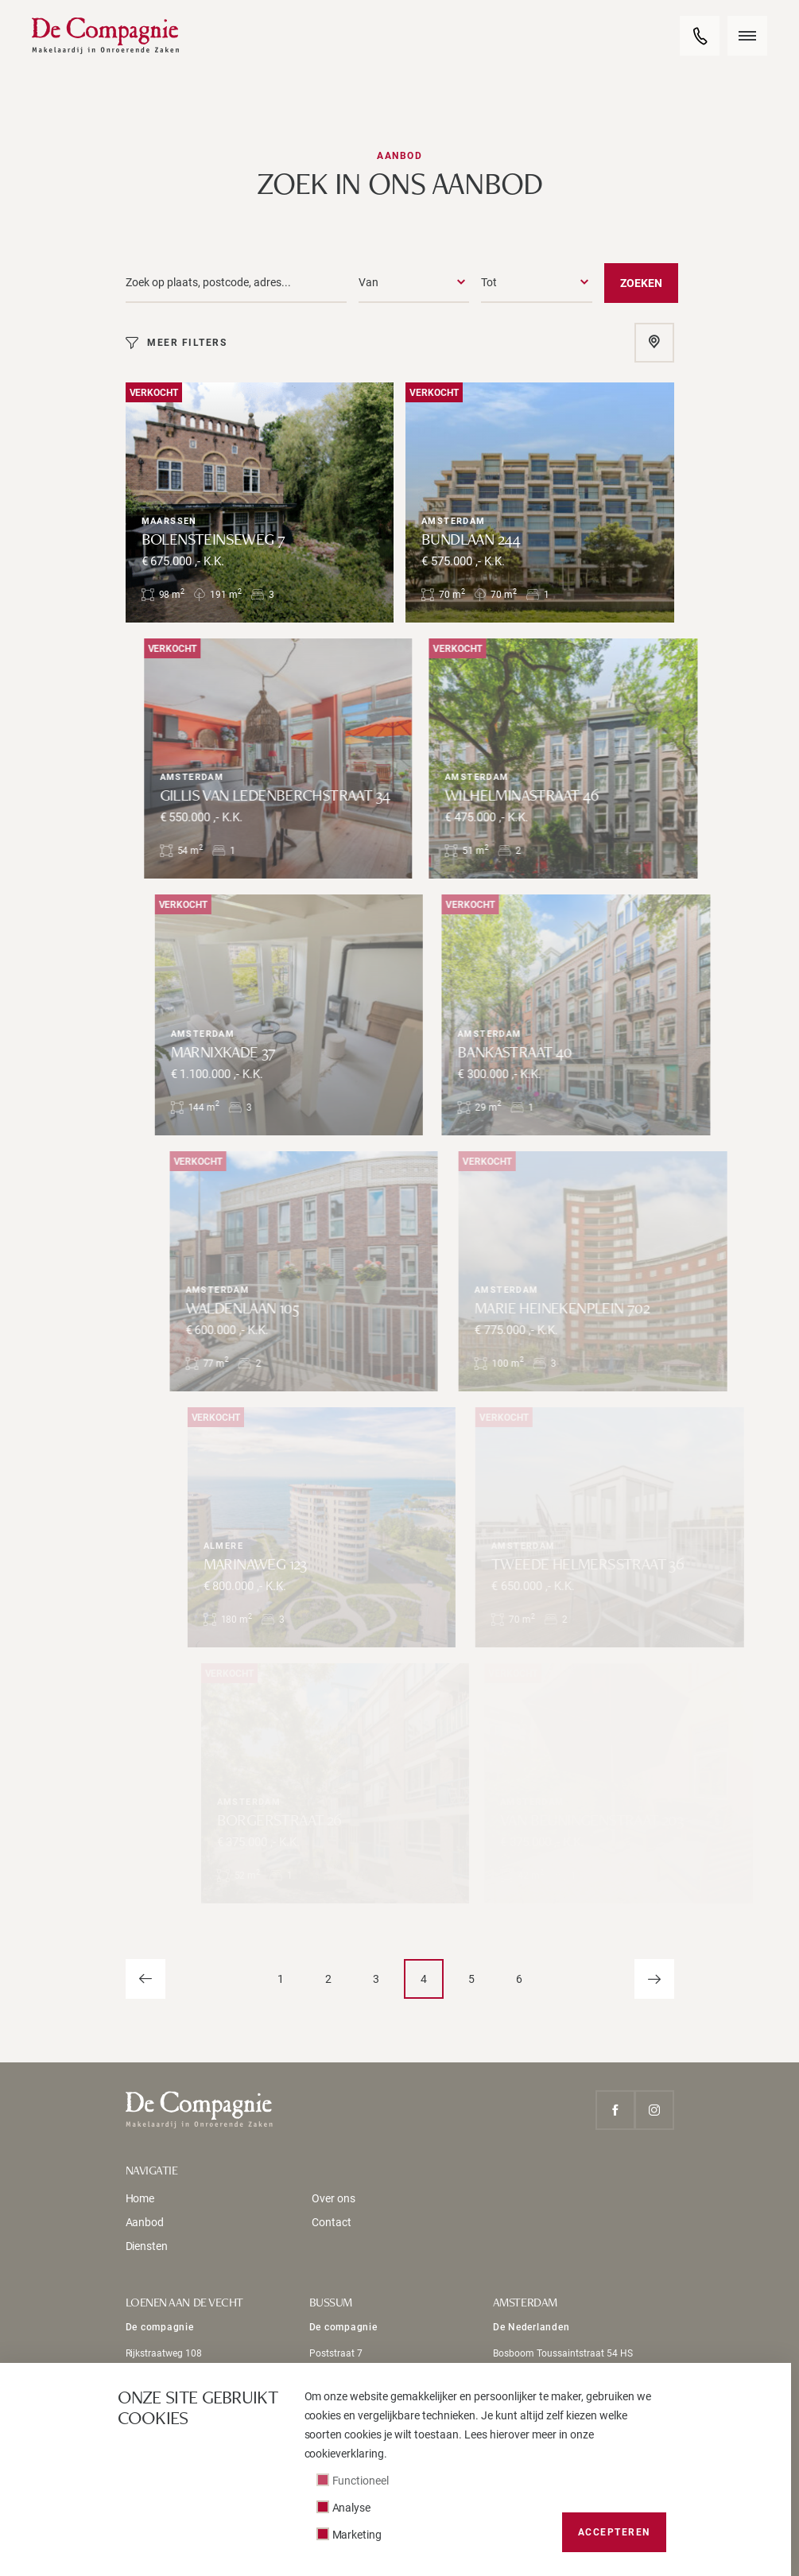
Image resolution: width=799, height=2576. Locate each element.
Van (368, 282)
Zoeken (641, 283)
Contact (331, 2222)
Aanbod (145, 2222)
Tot (489, 282)
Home (140, 2198)
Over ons (333, 2198)
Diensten (147, 2246)
